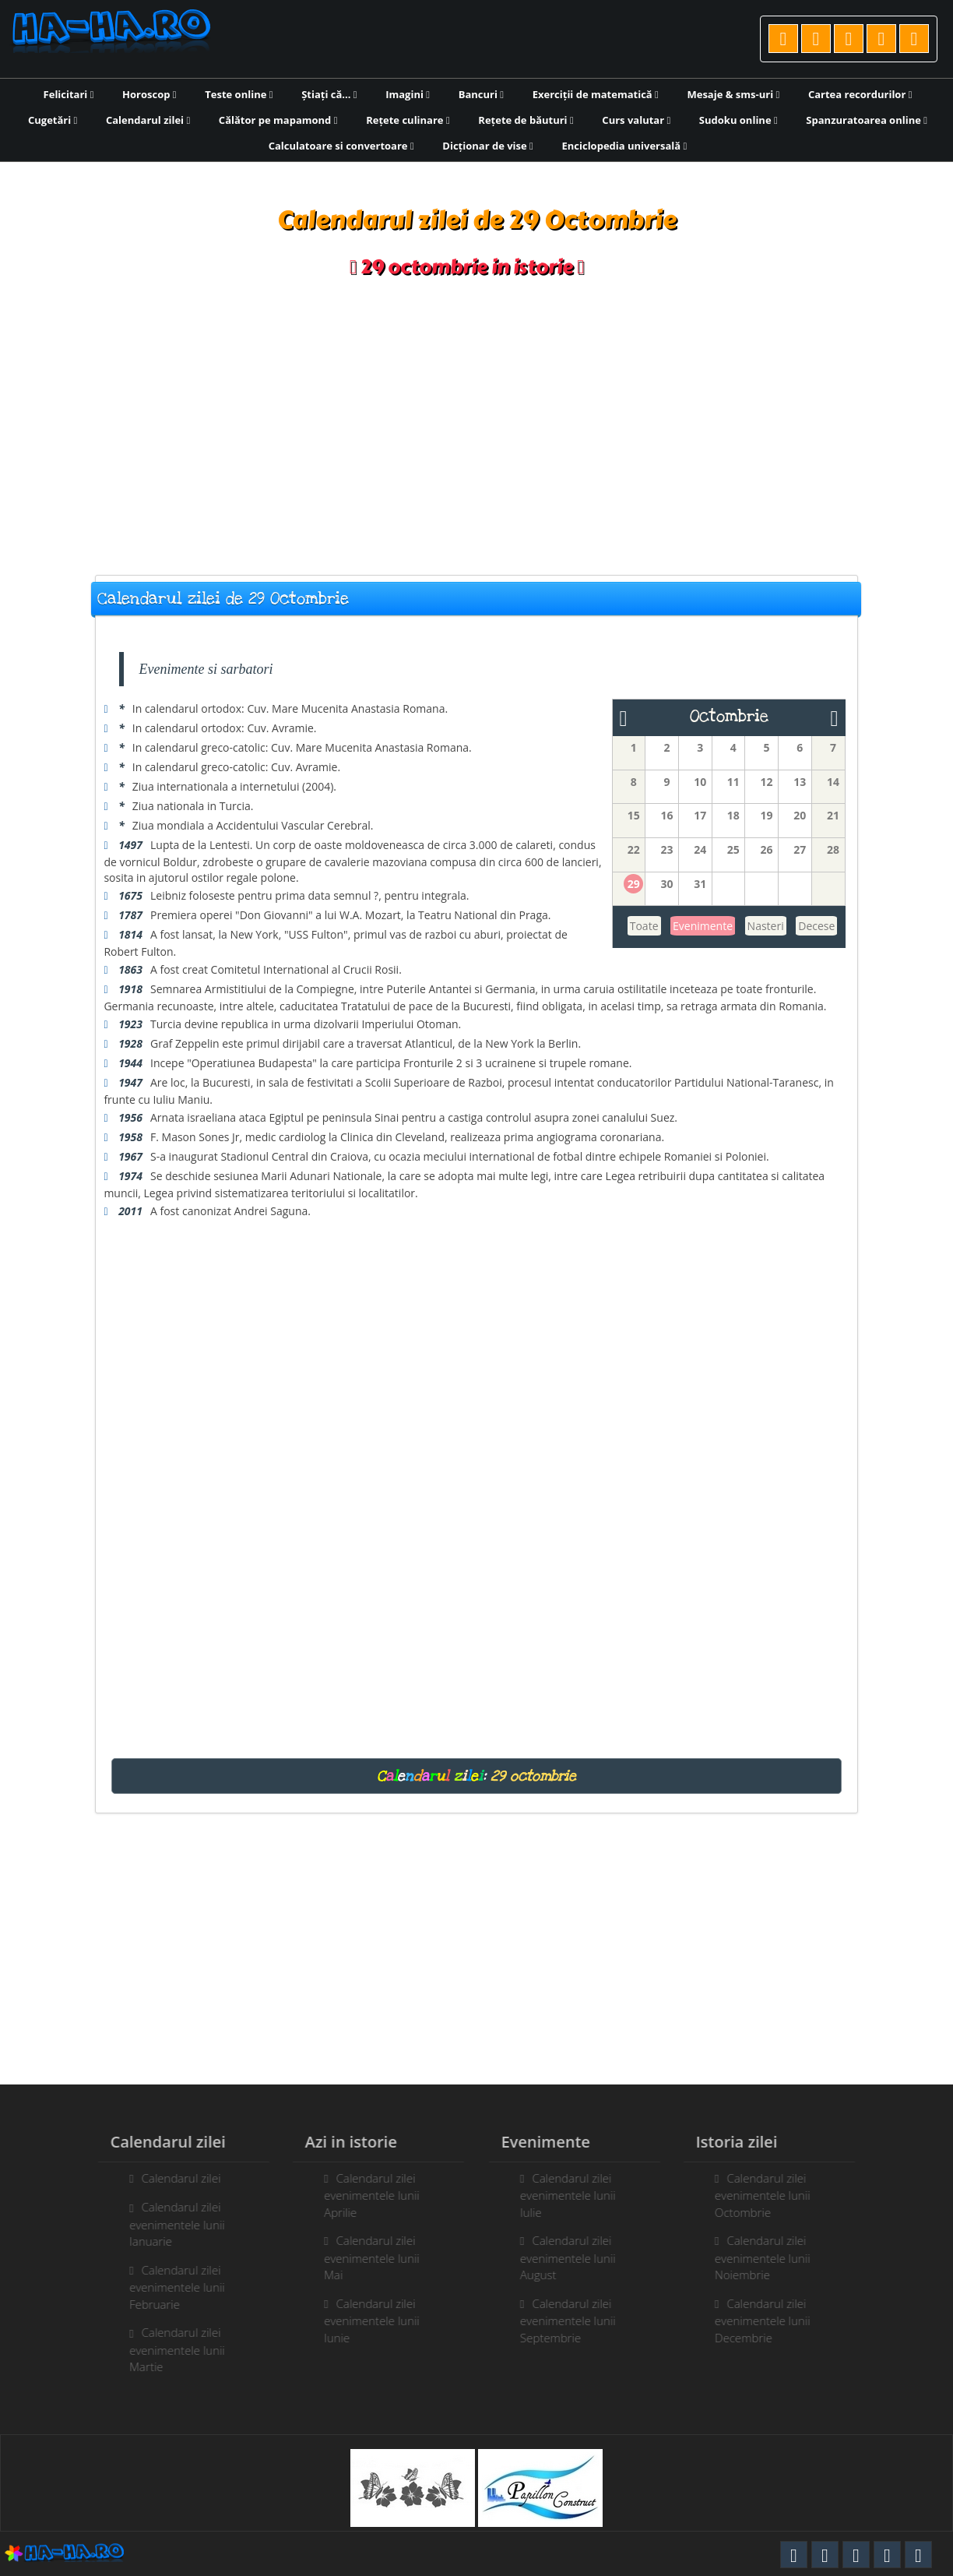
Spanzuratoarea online (866, 120)
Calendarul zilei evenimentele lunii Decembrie (770, 2320)
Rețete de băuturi (525, 120)
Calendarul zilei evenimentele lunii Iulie (576, 2195)
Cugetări (52, 120)
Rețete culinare (408, 120)
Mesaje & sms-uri (733, 94)
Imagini (407, 94)
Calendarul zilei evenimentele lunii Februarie (169, 2287)
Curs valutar (636, 120)
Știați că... (329, 94)
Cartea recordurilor (860, 94)
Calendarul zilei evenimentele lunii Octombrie (770, 2195)
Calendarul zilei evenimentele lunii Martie (169, 2349)
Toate (644, 925)
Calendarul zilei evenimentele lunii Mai (364, 2257)
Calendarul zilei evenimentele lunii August (576, 2257)
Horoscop (149, 94)
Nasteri (765, 925)
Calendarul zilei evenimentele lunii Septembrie (576, 2320)
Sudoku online (738, 120)
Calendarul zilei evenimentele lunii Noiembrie (770, 2257)
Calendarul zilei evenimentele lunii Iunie (364, 2320)
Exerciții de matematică (596, 94)
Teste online (239, 94)
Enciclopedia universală (624, 146)
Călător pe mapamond (278, 120)
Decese (816, 925)
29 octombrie (533, 1776)
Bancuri (481, 94)
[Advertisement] (476, 427)
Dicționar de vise (487, 146)
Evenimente (703, 925)
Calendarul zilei (148, 120)
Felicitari (69, 94)
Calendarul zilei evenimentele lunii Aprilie (364, 2195)
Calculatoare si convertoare (341, 146)
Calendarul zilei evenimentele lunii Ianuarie (169, 2224)
